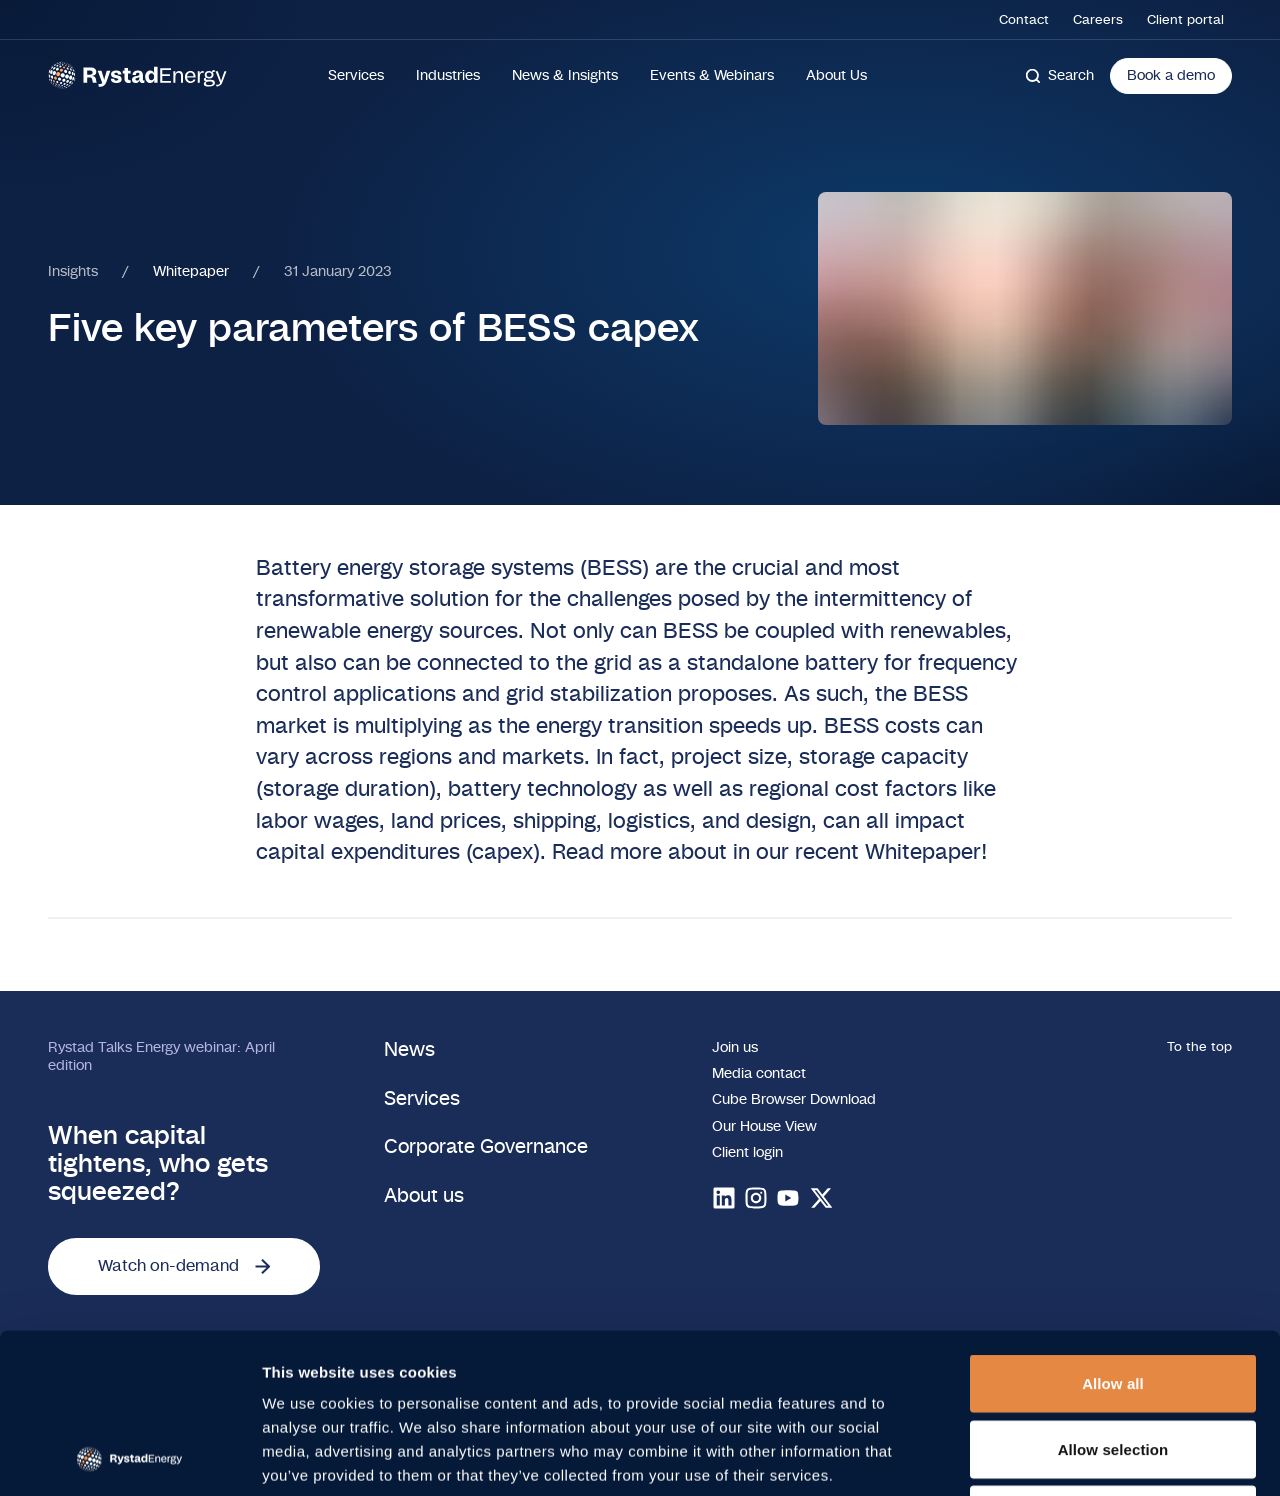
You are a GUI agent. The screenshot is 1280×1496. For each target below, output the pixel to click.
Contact (1024, 20)
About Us (836, 76)
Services (356, 76)
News (409, 1050)
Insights (73, 272)
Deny (1112, 1364)
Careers (1098, 20)
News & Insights (565, 76)
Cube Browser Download (794, 1100)
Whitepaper (191, 272)
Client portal (1185, 20)
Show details (1049, 1456)
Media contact (759, 1074)
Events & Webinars (712, 76)
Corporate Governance (486, 1147)
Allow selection (1113, 1299)
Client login (747, 1153)
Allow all (1113, 1233)
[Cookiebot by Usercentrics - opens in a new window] (129, 1457)
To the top (1199, 1047)
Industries (448, 76)
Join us (735, 1048)
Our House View (764, 1127)
